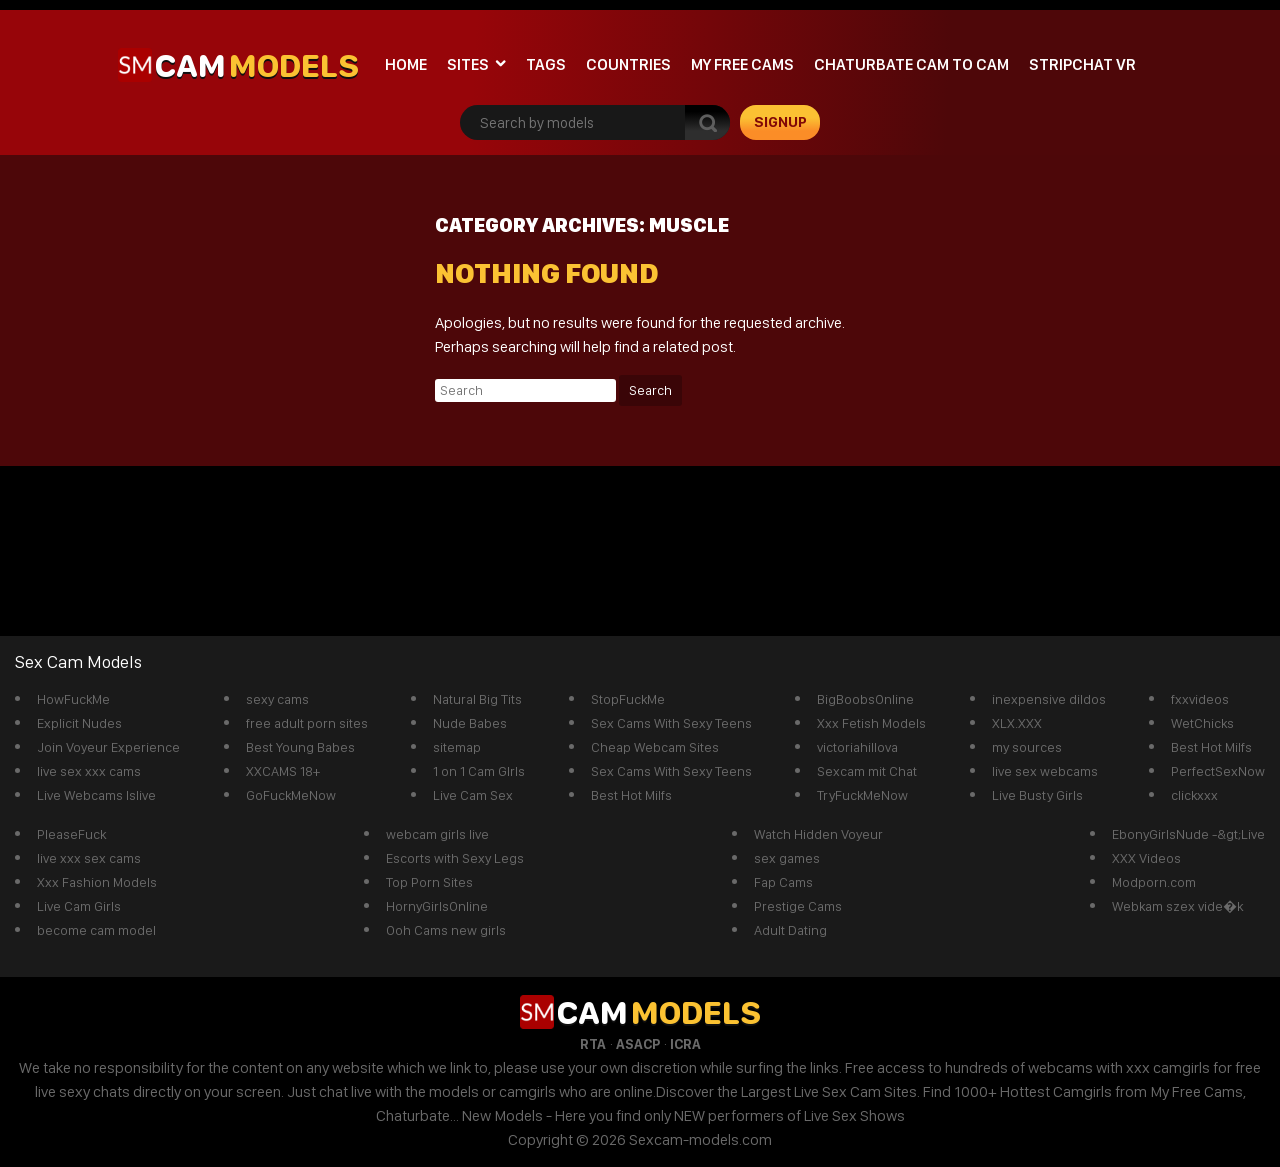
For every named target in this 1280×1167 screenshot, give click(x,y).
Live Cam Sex (473, 795)
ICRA (685, 1044)
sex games (787, 858)
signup (780, 122)
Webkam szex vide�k (1177, 906)
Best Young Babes (300, 747)
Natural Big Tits (477, 699)
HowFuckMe (73, 699)
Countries (628, 64)
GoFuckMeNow (291, 795)
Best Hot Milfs (631, 795)
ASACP (638, 1044)
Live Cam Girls (79, 906)
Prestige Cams (798, 906)
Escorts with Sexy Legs (455, 858)
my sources (1027, 747)
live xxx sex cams (89, 858)
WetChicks (1202, 723)
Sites (468, 64)
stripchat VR (1082, 64)
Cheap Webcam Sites (655, 747)
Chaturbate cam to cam (911, 64)
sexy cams (277, 699)
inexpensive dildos (1049, 699)
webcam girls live (437, 834)
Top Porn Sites (429, 882)
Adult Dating (790, 930)
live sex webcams (1045, 771)
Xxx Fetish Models (871, 723)
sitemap (457, 747)
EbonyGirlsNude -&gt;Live (1188, 834)
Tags (546, 64)
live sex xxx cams (89, 771)
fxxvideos (1200, 699)
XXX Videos (1146, 858)
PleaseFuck (71, 834)
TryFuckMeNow (862, 795)
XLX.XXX (1017, 723)
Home (406, 64)
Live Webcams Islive (96, 795)
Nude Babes (470, 723)
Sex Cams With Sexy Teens (671, 723)
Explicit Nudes (79, 723)
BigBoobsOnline (865, 699)
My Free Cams (742, 64)
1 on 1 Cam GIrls (479, 771)
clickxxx (1194, 795)
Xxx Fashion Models (97, 882)
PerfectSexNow (1218, 771)
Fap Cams (783, 882)
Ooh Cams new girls (446, 930)
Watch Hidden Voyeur (818, 834)
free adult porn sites (307, 723)
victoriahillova (857, 747)
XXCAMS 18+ (283, 771)
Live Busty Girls (1037, 795)
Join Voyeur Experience (108, 747)
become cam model (96, 930)
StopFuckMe (628, 699)
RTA (593, 1044)
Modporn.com (1154, 882)
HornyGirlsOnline (437, 906)
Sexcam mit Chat (867, 771)
